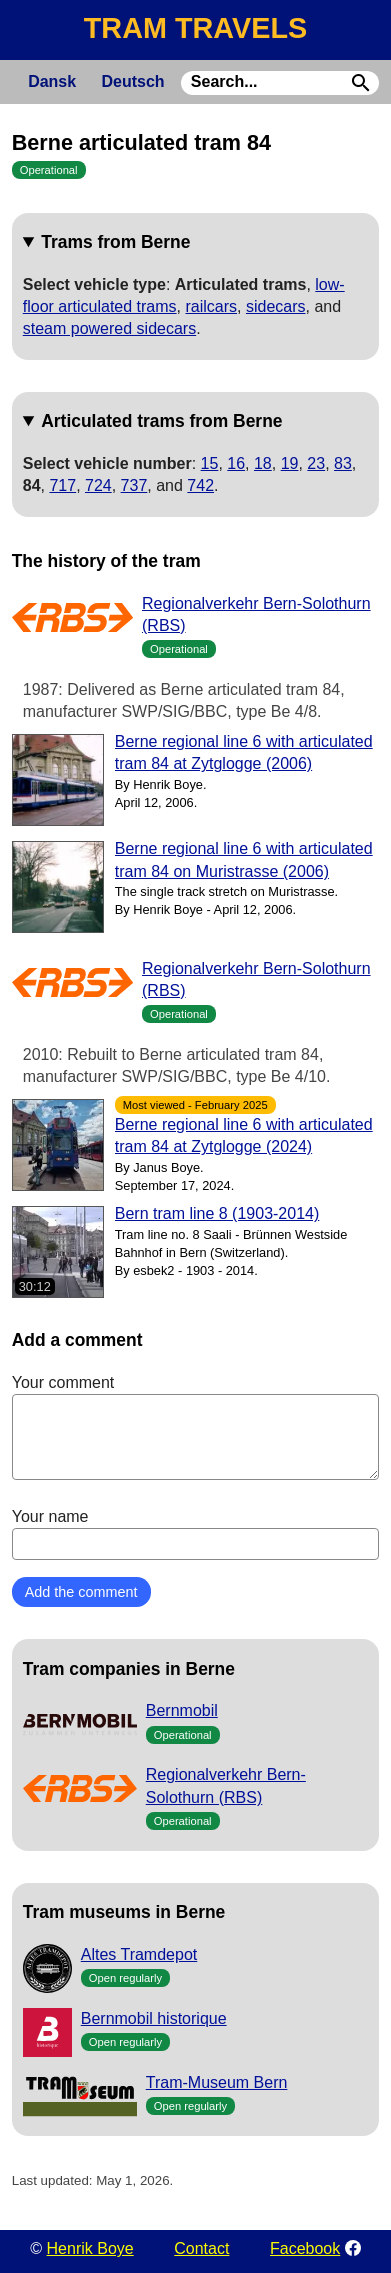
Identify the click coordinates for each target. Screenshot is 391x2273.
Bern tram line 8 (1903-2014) (217, 1213)
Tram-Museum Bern (217, 2082)
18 (263, 463)
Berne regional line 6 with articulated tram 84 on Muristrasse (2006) (244, 859)
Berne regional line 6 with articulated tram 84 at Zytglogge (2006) (244, 752)
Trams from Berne (115, 242)
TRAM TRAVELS (195, 28)
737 (134, 485)
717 (62, 485)
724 (98, 485)
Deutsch (132, 81)
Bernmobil (182, 1710)
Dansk (52, 81)
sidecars (276, 306)
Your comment (196, 1427)
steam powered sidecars (109, 328)
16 (236, 463)
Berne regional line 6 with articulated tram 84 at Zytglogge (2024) (244, 1135)
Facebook (305, 2248)
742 (200, 485)
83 (343, 463)
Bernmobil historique (154, 2018)
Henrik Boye (90, 2248)
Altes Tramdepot (139, 1954)
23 (316, 463)
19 (290, 463)
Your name (196, 1534)
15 (210, 463)
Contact (201, 2248)
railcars (211, 306)
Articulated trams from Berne (161, 421)
